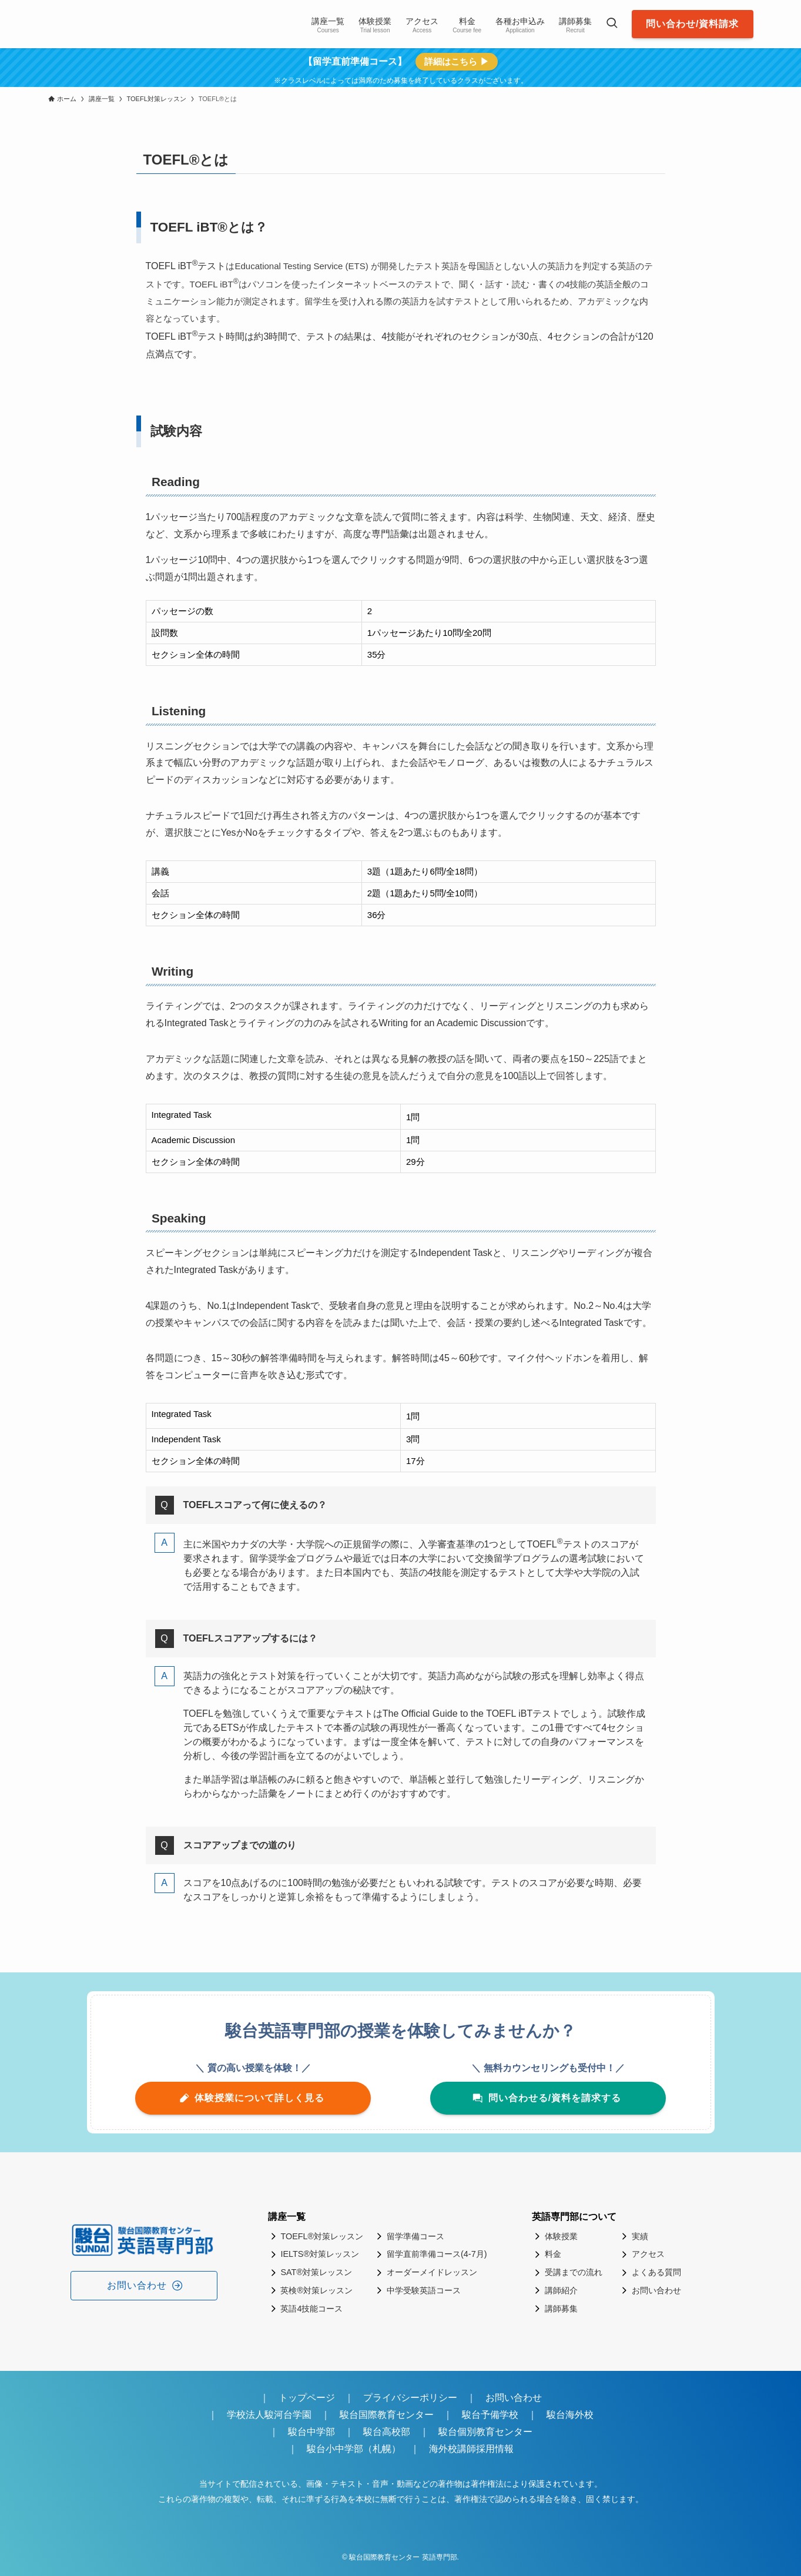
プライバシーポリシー (410, 2398)
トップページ (306, 2398)
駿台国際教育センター (386, 2415)
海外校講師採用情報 (471, 2449)
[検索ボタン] (612, 24)
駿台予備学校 (490, 2415)
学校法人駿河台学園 (269, 2415)
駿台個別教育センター (490, 2432)
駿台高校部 (387, 2432)
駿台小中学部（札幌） (353, 2449)
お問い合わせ (513, 2398)
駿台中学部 (311, 2432)
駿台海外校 (570, 2415)
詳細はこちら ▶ (456, 61)
